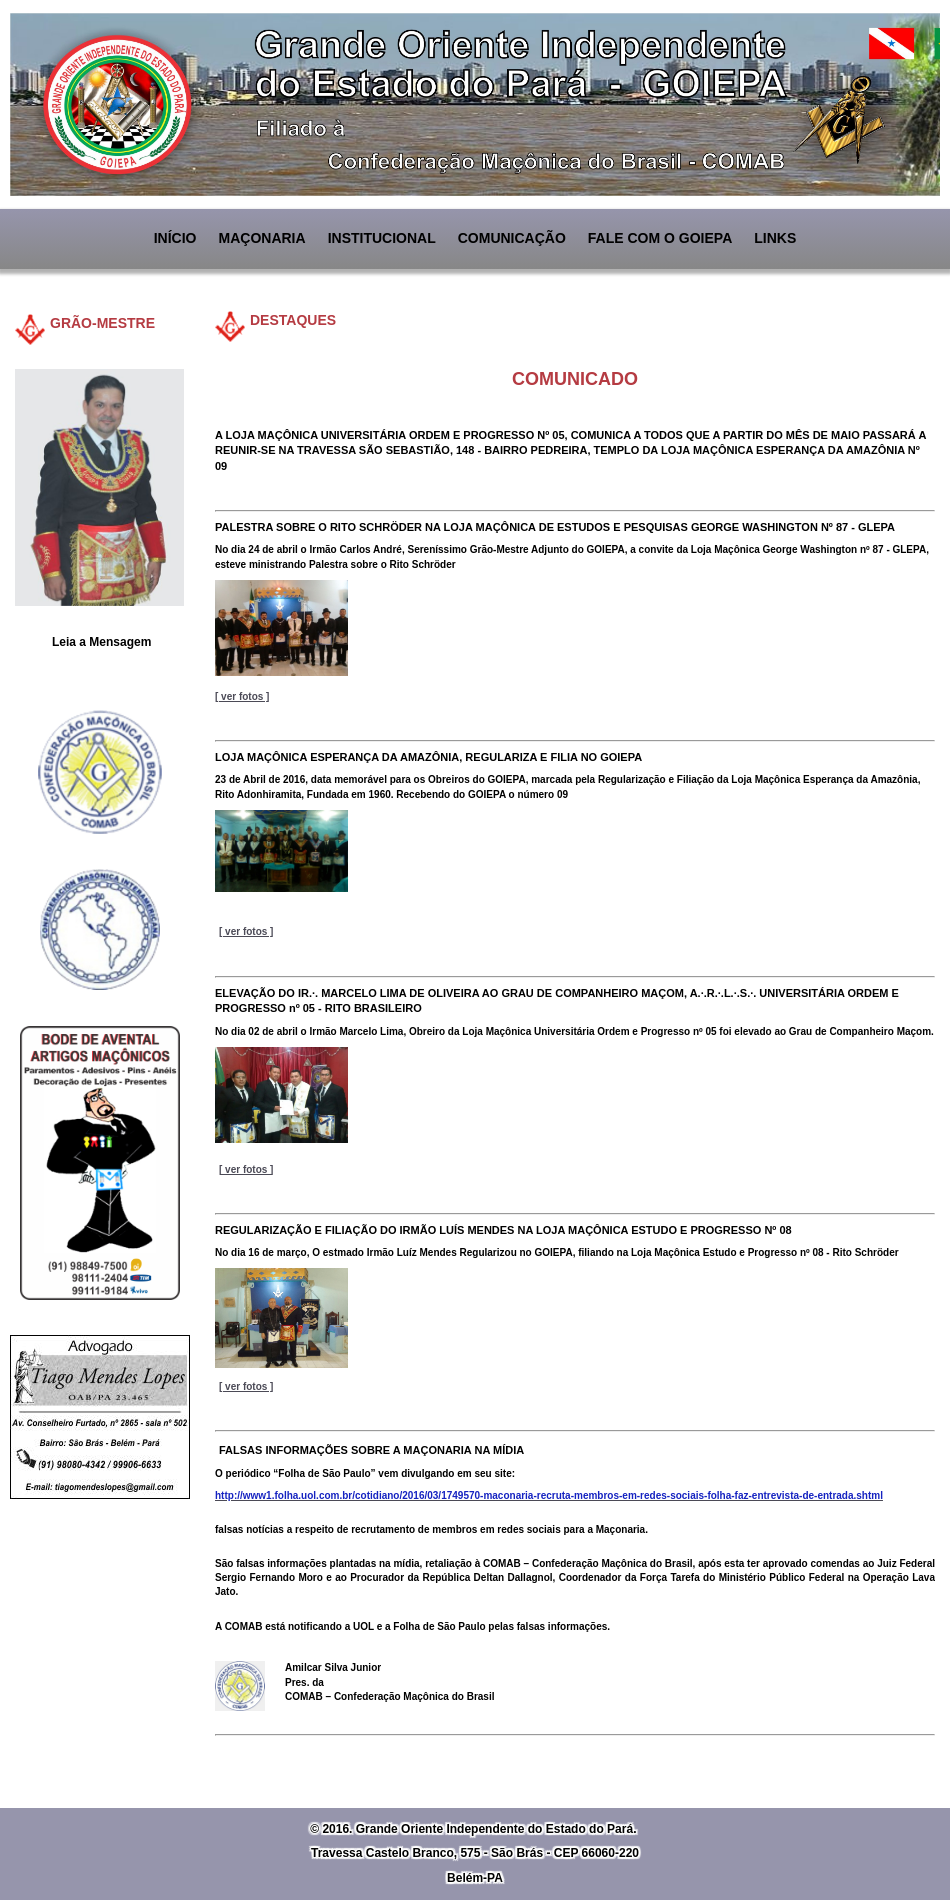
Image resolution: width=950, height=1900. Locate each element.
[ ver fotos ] (246, 931)
